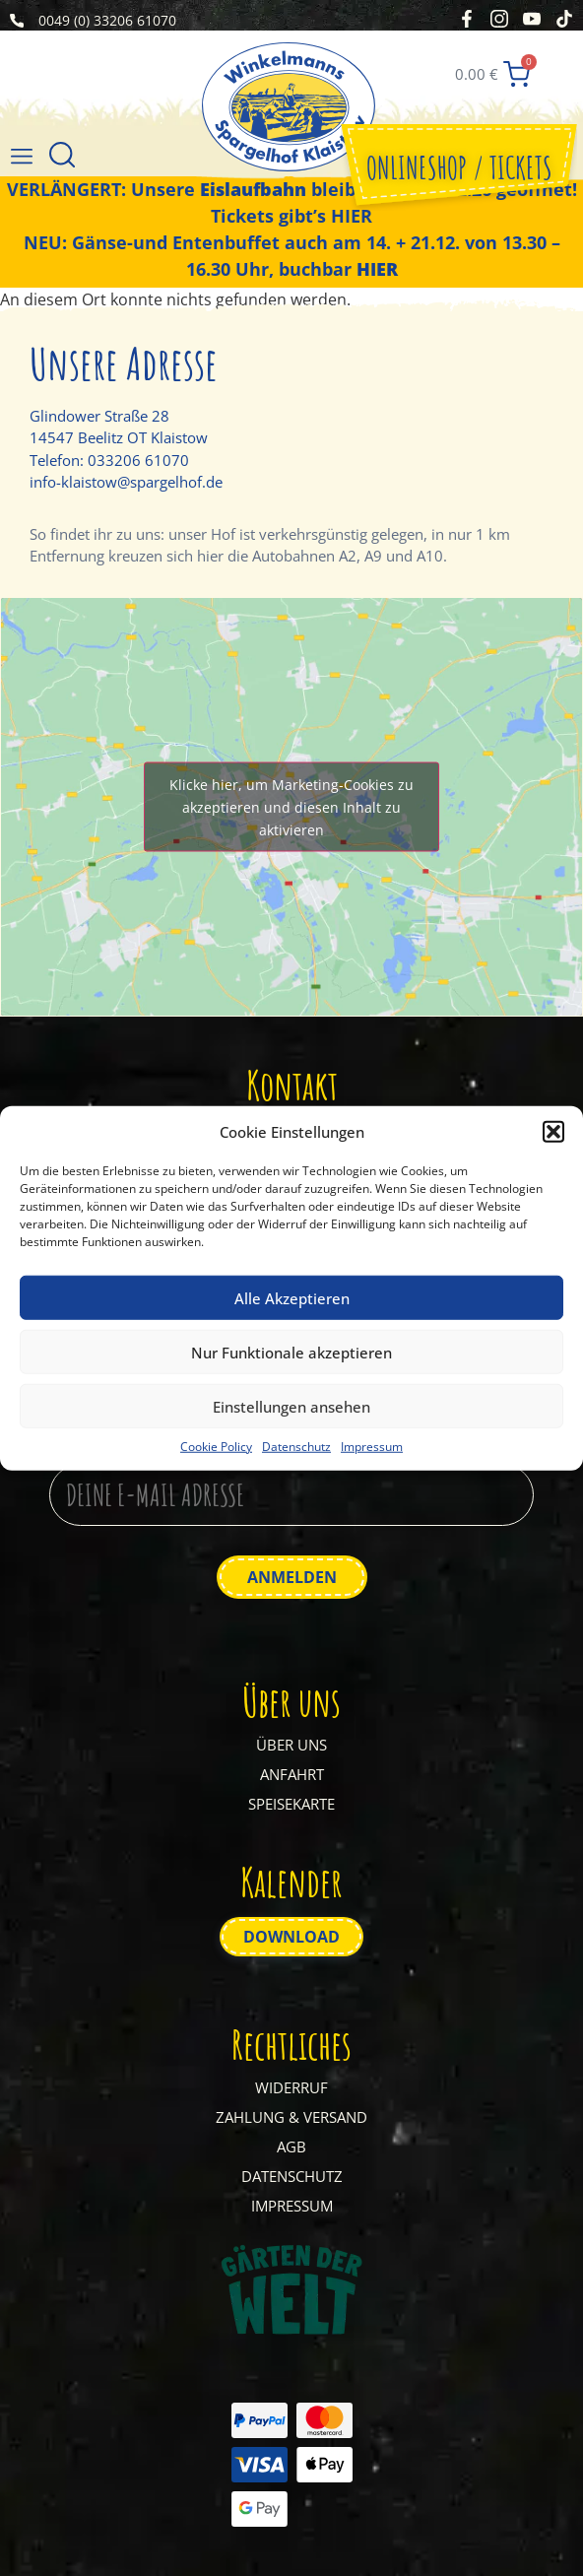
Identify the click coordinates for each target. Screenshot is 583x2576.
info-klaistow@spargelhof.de (126, 482)
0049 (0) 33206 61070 (107, 20)
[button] (553, 1132)
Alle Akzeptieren (292, 1297)
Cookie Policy (216, 1446)
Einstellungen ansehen (291, 1406)
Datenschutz (296, 1446)
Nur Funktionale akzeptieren (291, 1351)
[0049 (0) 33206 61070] (17, 21)
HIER (351, 216)
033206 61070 (138, 460)
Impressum (372, 1446)
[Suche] (62, 156)
